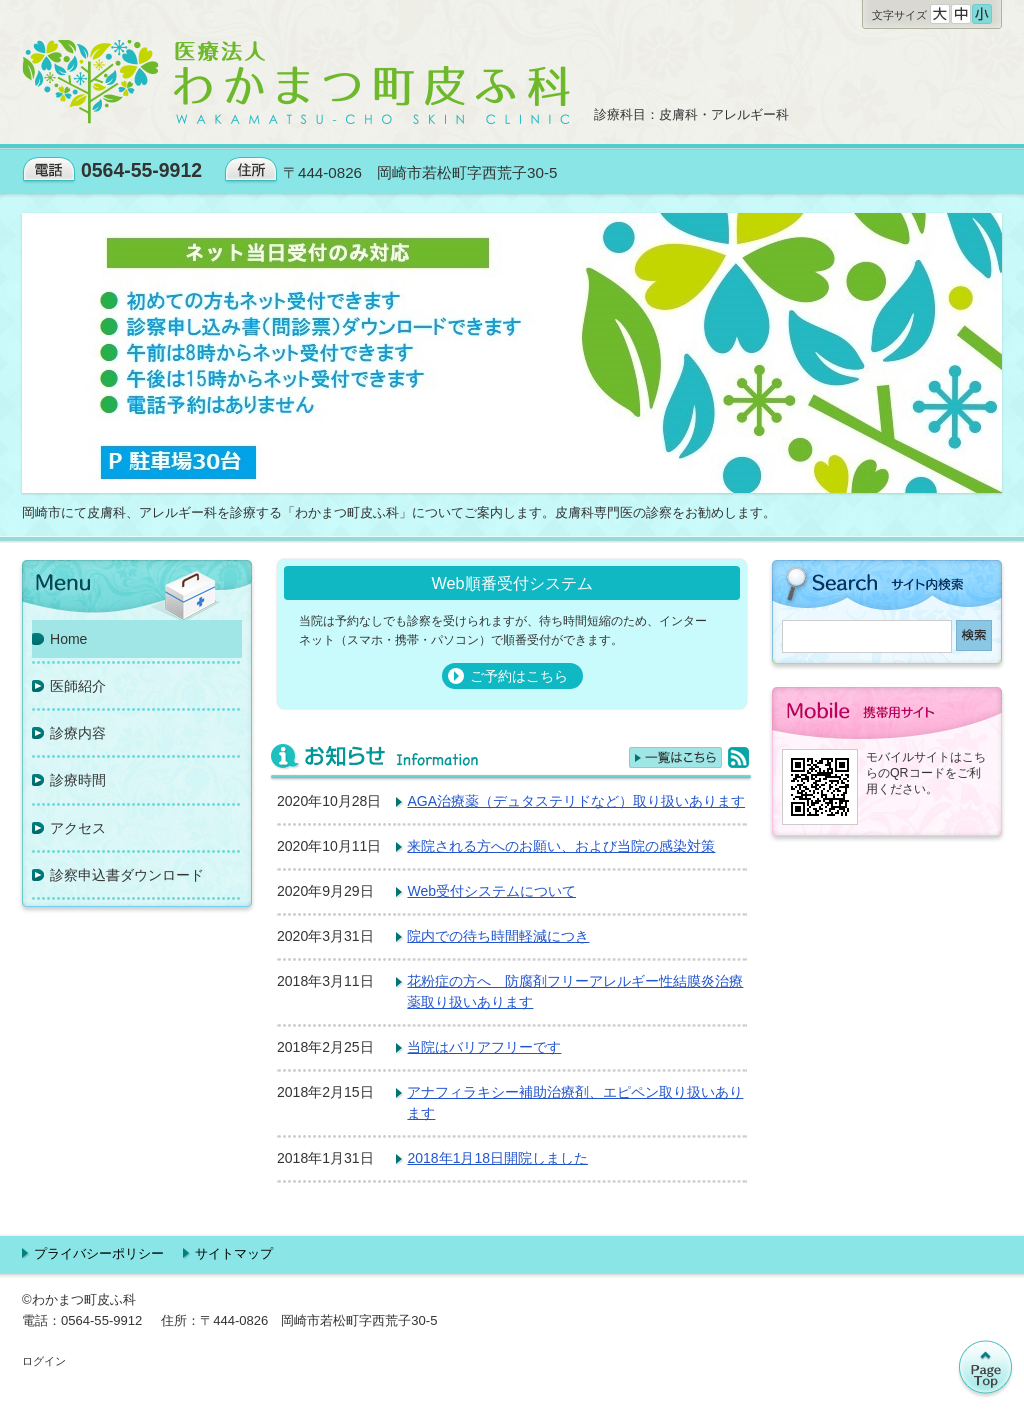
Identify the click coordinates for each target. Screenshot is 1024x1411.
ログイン (44, 1361)
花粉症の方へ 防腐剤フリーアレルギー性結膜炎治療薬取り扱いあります (575, 991)
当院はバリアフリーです (484, 1047)
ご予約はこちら (519, 676)
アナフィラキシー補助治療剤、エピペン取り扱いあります (575, 1102)
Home (68, 639)
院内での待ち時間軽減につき (498, 936)
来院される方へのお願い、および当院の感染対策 (561, 846)
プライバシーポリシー (99, 1253)
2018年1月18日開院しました (497, 1158)
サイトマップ (234, 1253)
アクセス (78, 828)
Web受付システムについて (491, 891)
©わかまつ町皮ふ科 (79, 1299)
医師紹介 (78, 686)
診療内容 (78, 733)
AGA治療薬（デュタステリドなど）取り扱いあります (576, 801)
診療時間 (78, 780)
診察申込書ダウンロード (127, 875)
